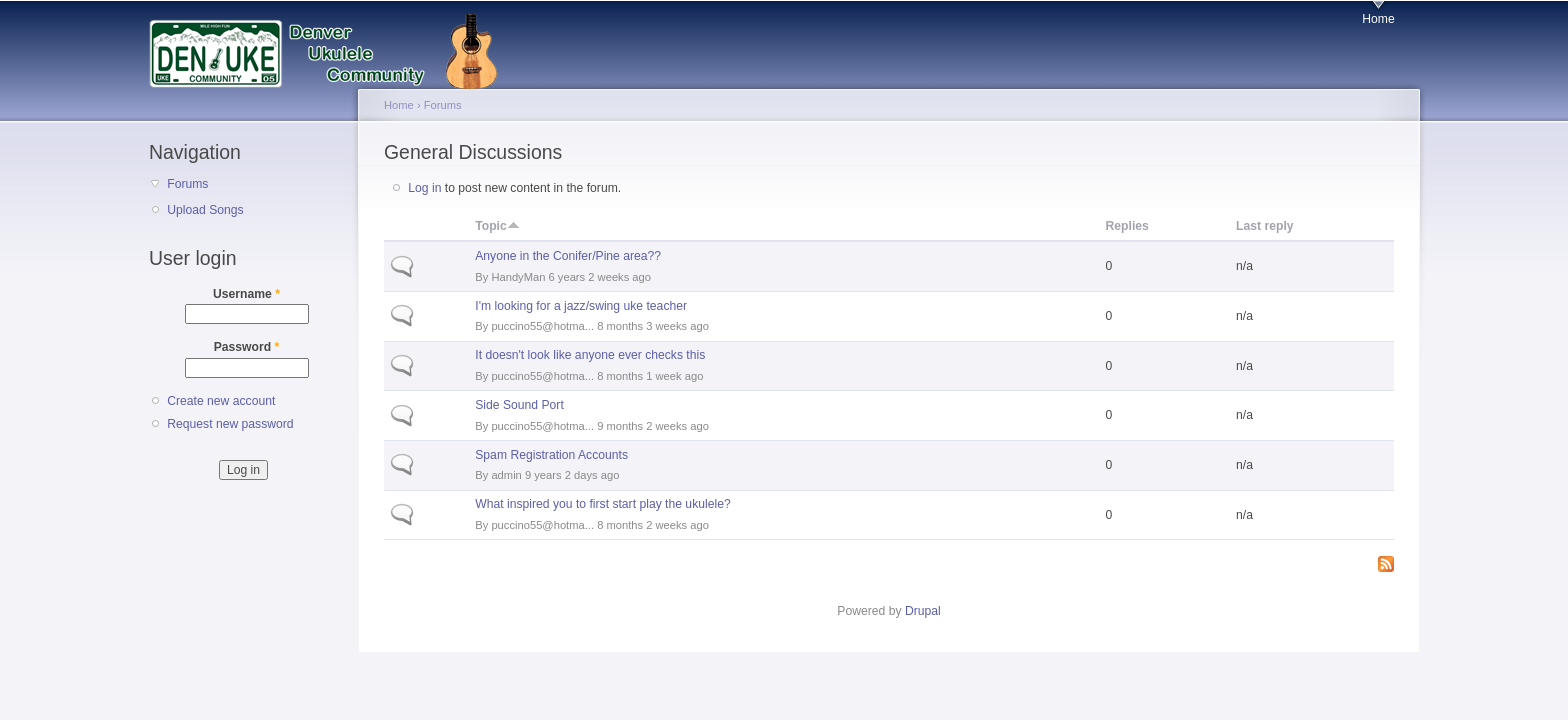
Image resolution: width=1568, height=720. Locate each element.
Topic (497, 226)
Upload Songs (205, 210)
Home (1378, 19)
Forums (187, 184)
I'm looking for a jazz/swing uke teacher (581, 306)
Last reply (1264, 226)
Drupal (923, 611)
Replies (1127, 226)
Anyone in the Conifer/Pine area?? (568, 256)
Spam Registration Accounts (551, 455)
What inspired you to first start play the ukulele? (602, 504)
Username (246, 294)
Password (247, 347)
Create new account (221, 401)
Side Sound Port (519, 405)
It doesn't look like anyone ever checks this (590, 355)
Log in (424, 188)
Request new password (230, 424)
